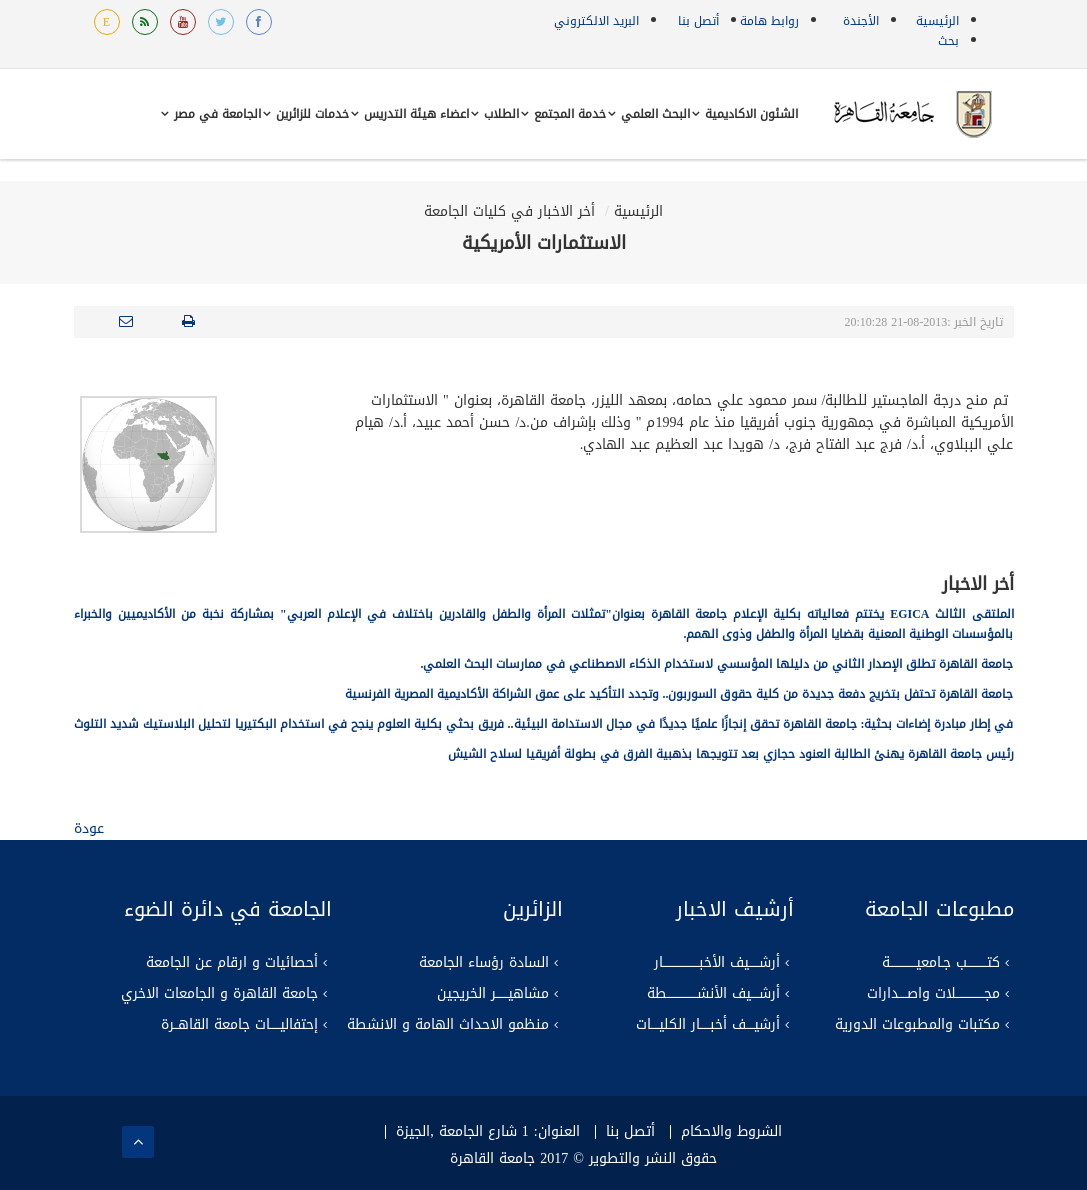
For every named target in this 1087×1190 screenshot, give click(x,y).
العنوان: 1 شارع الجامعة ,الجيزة (487, 1132)
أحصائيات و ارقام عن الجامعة (232, 963)
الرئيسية (937, 21)
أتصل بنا (698, 21)
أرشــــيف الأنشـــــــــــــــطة (713, 994)
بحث (948, 41)
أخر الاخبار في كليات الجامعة (509, 211)
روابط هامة (769, 21)
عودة (89, 828)
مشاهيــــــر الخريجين (493, 994)
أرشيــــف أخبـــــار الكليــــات (708, 1025)
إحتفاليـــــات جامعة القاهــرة (239, 1025)
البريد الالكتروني (596, 21)
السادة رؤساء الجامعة (484, 963)
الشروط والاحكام (731, 1132)
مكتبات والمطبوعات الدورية (917, 1025)
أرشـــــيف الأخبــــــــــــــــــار (717, 963)
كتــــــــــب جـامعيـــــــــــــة (941, 963)
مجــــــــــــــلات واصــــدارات (933, 994)
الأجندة (861, 21)
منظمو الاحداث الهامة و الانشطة (448, 1025)
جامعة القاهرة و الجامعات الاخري (219, 994)
